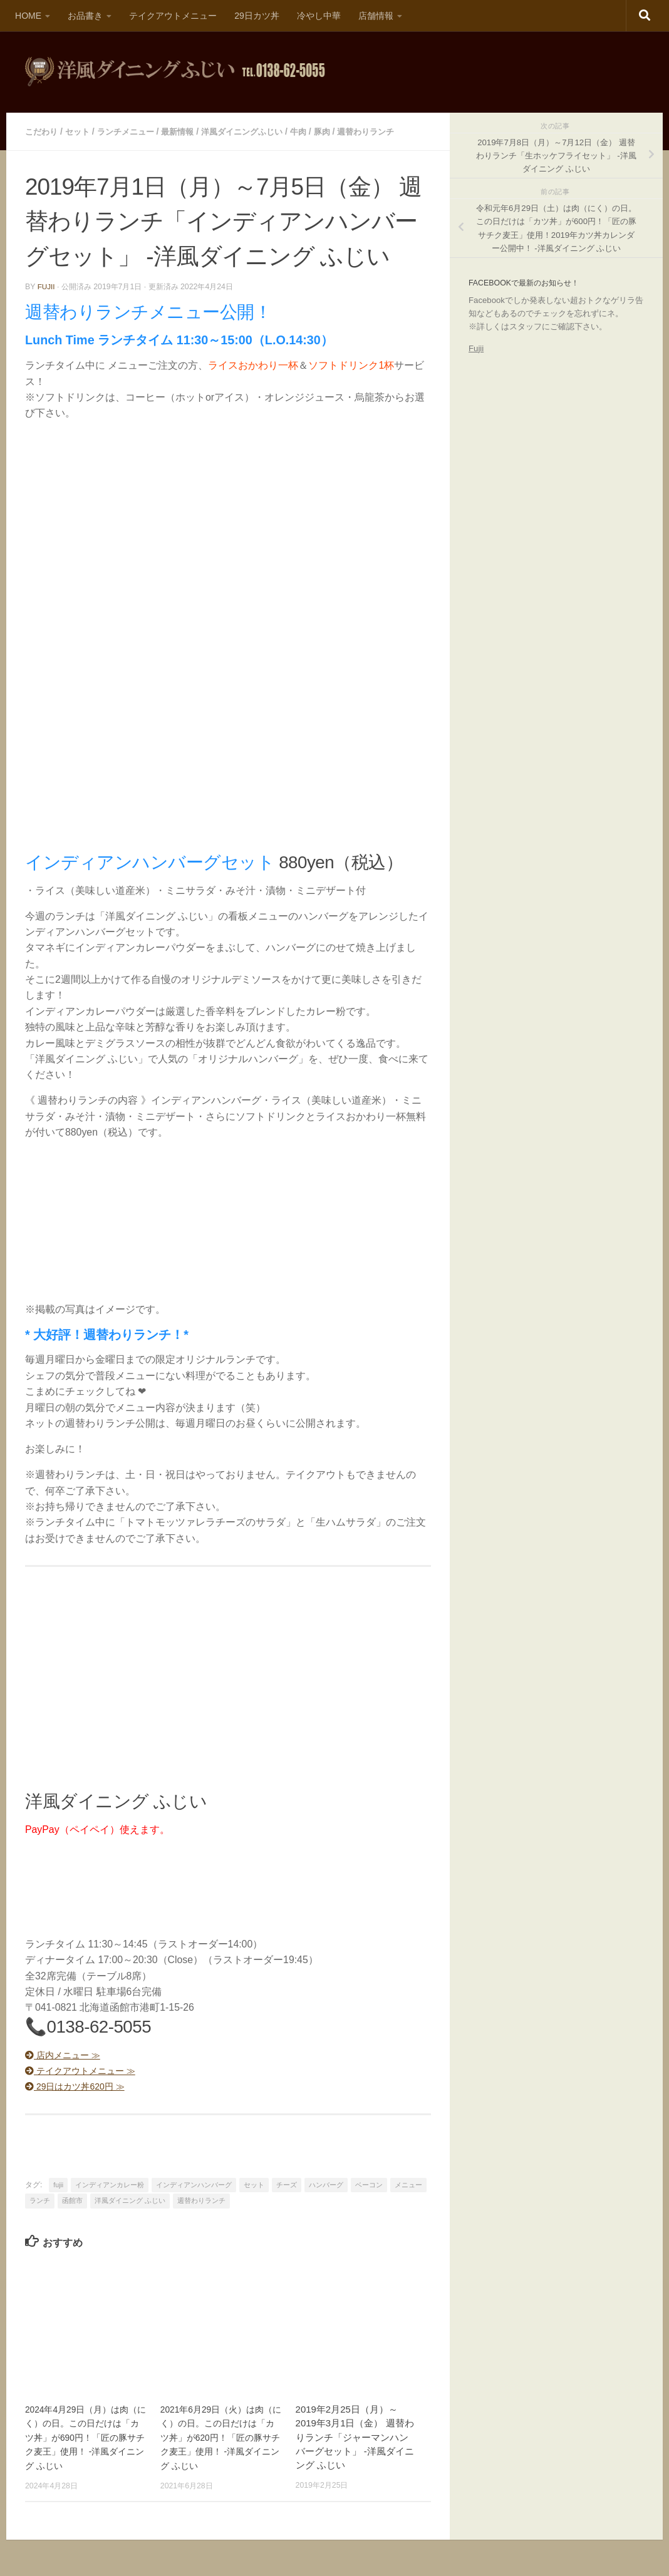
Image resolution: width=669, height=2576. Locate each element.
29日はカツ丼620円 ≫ (81, 2085)
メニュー (408, 2183)
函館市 (72, 2199)
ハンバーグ (326, 2183)
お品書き (85, 16)
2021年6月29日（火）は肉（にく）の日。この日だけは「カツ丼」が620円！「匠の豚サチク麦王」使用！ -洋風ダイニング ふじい (219, 2436)
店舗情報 (375, 16)
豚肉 (341, 131)
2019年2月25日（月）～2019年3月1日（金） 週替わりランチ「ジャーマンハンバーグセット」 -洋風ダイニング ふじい (355, 2436)
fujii (47, 285)
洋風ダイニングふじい (256, 131)
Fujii (476, 348)
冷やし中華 (319, 16)
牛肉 (316, 131)
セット (81, 131)
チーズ (286, 2183)
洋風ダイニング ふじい (130, 2199)
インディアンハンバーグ (194, 2183)
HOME (28, 16)
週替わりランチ (387, 131)
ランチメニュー (132, 131)
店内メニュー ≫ (68, 2053)
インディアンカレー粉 (109, 2183)
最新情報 (187, 131)
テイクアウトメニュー (173, 16)
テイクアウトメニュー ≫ (88, 2069)
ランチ (39, 2199)
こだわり (42, 131)
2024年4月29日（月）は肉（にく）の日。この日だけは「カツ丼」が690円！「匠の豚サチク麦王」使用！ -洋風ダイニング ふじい (84, 2436)
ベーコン (369, 2183)
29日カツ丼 (256, 16)
